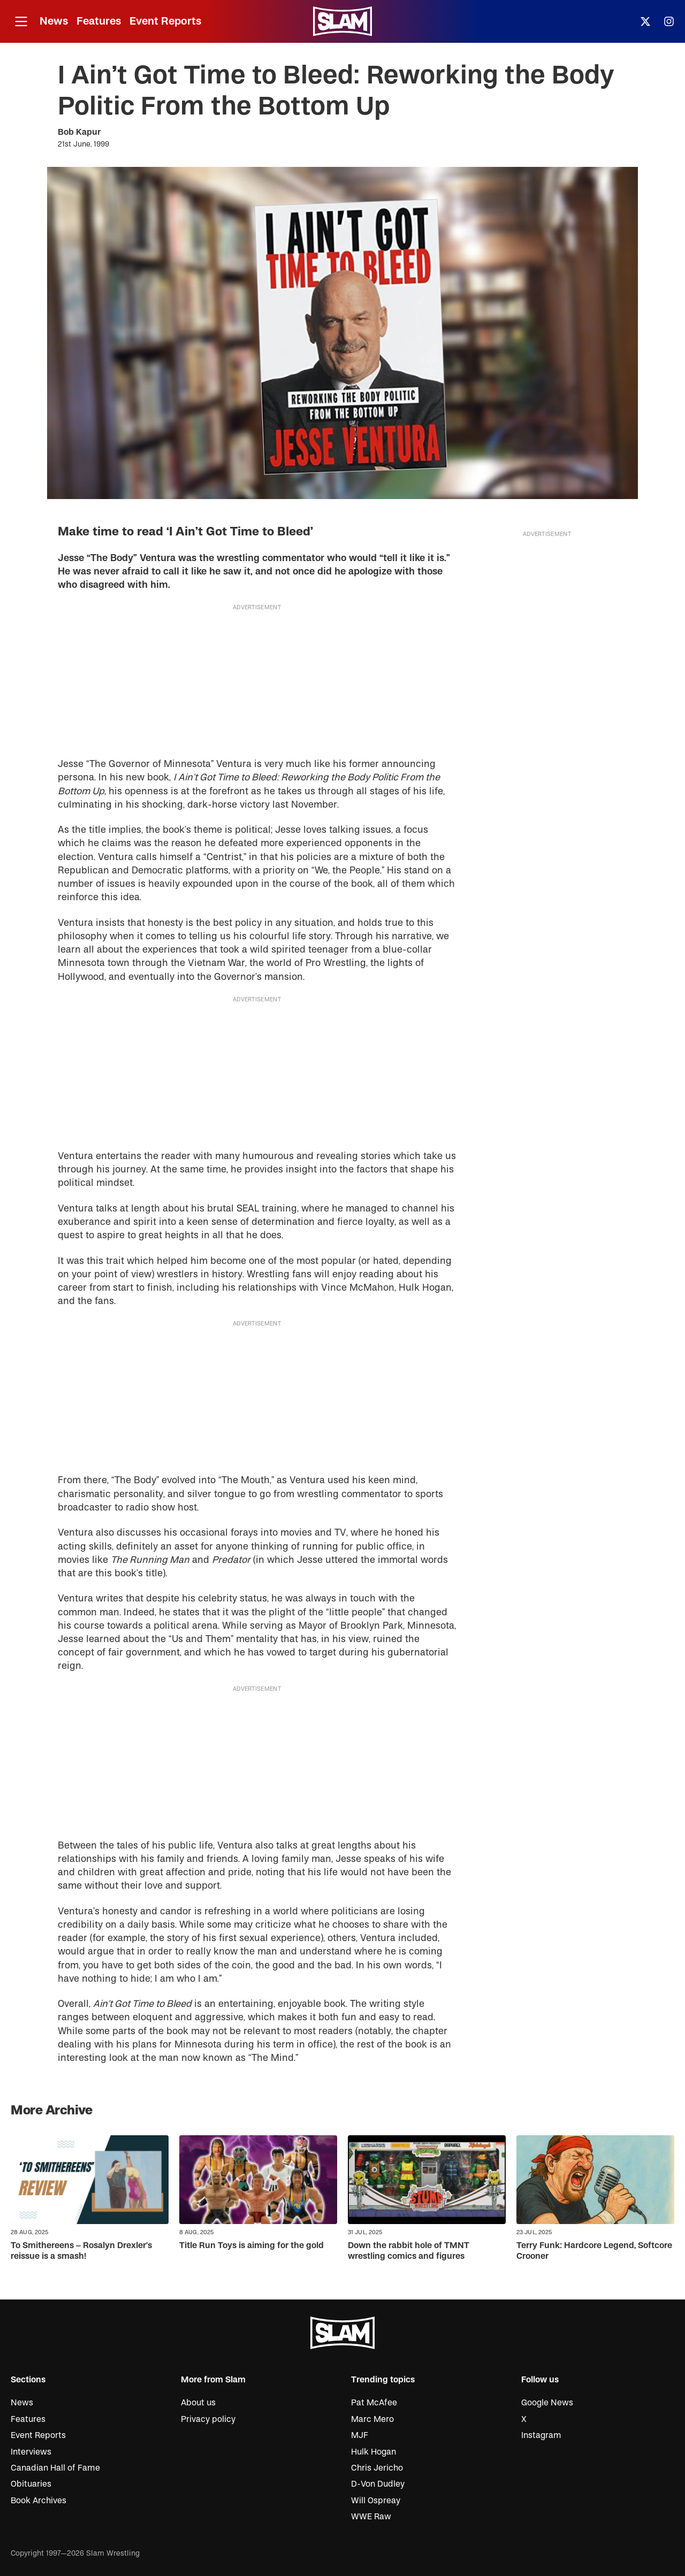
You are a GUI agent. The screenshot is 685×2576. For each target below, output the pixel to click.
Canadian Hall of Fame (55, 2468)
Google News (547, 2403)
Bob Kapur (79, 132)
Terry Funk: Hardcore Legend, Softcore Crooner (594, 2250)
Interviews (31, 2452)
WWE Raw (371, 2516)
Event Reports (165, 21)
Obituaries (31, 2484)
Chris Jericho (377, 2468)
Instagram (541, 2435)
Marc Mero (372, 2419)
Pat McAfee (374, 2403)
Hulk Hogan (373, 2452)
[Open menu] (21, 21)
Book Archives (38, 2500)
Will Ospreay (375, 2500)
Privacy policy (208, 2419)
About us (198, 2403)
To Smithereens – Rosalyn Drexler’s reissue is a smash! (81, 2250)
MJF (359, 2435)
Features (99, 21)
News (54, 21)
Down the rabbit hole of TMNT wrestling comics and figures (408, 2250)
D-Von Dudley (378, 2484)
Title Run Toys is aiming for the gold (251, 2245)
